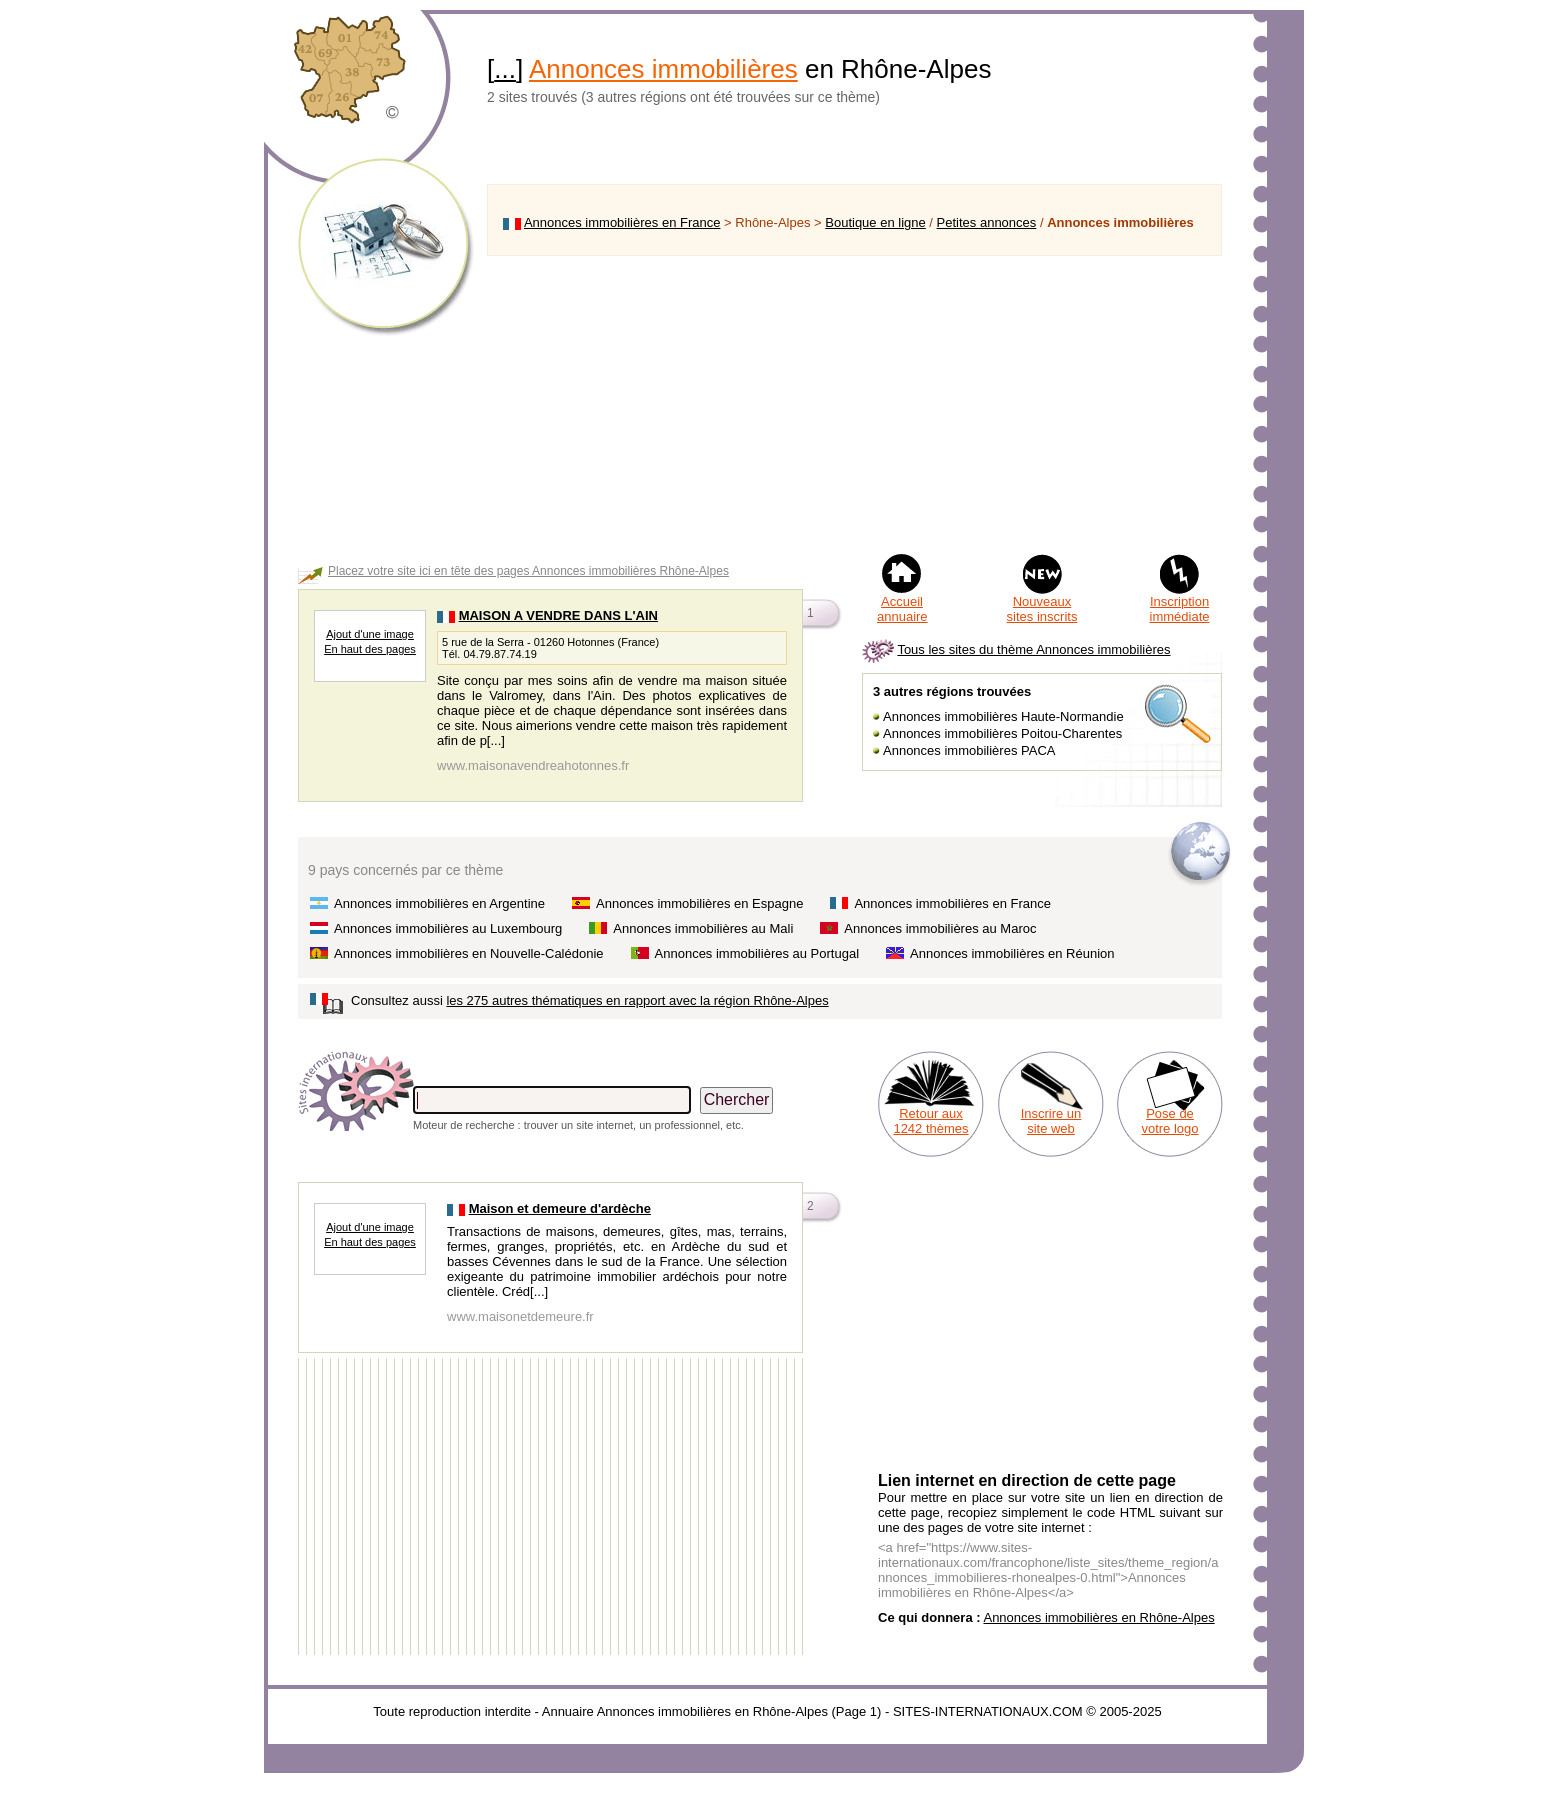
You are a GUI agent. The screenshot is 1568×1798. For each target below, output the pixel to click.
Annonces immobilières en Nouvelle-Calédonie (469, 953)
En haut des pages (370, 649)
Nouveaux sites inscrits (1042, 609)
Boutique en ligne (875, 222)
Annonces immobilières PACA (969, 750)
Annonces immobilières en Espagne (699, 903)
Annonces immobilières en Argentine (439, 903)
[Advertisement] (854, 404)
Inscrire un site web (1051, 1121)
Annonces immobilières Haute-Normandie (1003, 716)
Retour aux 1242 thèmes (930, 1121)
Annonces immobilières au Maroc (940, 928)
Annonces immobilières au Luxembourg (448, 928)
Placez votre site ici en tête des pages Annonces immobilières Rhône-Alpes (528, 571)
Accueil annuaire (902, 609)
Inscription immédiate (1180, 609)
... (505, 69)
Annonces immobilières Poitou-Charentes (1002, 733)
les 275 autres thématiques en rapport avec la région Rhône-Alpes (637, 1000)
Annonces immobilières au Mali (703, 928)
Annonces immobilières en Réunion (1012, 953)
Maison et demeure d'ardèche (560, 1208)
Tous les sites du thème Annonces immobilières (1033, 649)
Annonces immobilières (663, 69)
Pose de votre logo (1169, 1121)
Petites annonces (987, 222)
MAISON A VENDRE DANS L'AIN (558, 615)
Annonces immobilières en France (622, 222)
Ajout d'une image (370, 634)
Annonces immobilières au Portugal (757, 953)
